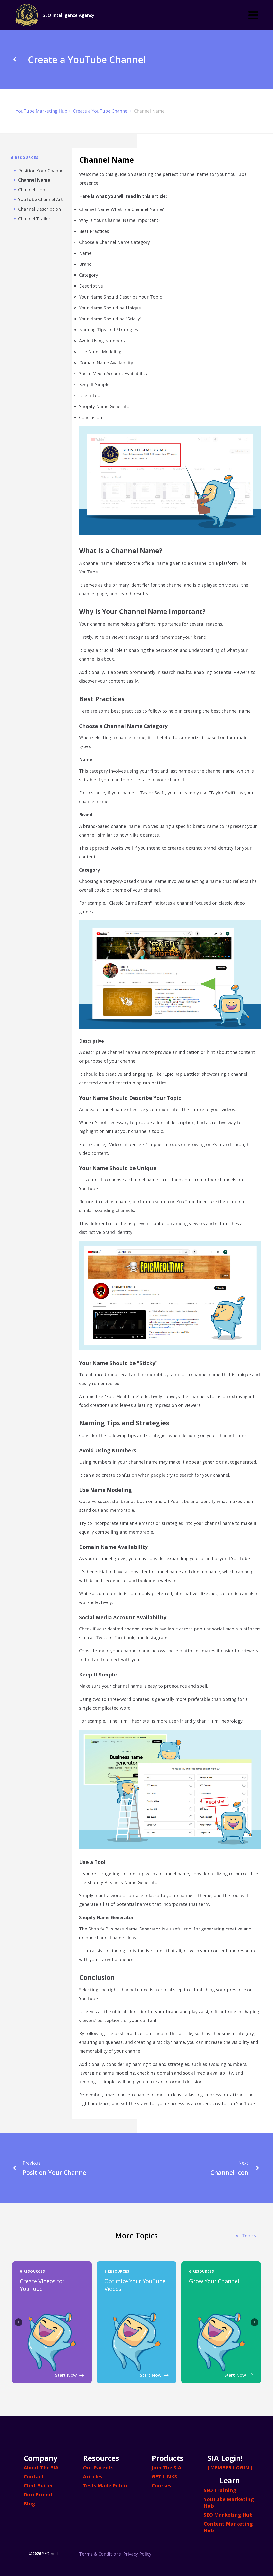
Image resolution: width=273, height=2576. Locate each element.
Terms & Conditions (100, 2554)
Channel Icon (31, 189)
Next (254, 2322)
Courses (161, 2485)
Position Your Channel (41, 170)
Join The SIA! (167, 2467)
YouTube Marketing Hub (41, 111)
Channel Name (34, 180)
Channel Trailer (34, 219)
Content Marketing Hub (228, 2527)
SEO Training (220, 2490)
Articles (92, 2476)
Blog (29, 2503)
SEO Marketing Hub (228, 2515)
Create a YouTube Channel (100, 111)
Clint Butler (38, 2485)
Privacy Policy (137, 2554)
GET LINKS (164, 2476)
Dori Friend (38, 2494)
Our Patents (98, 2467)
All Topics (246, 2236)
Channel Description (39, 209)
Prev (18, 2322)
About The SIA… (43, 2467)
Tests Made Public (105, 2485)
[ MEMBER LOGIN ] (230, 2467)
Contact (34, 2476)
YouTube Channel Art (40, 199)
